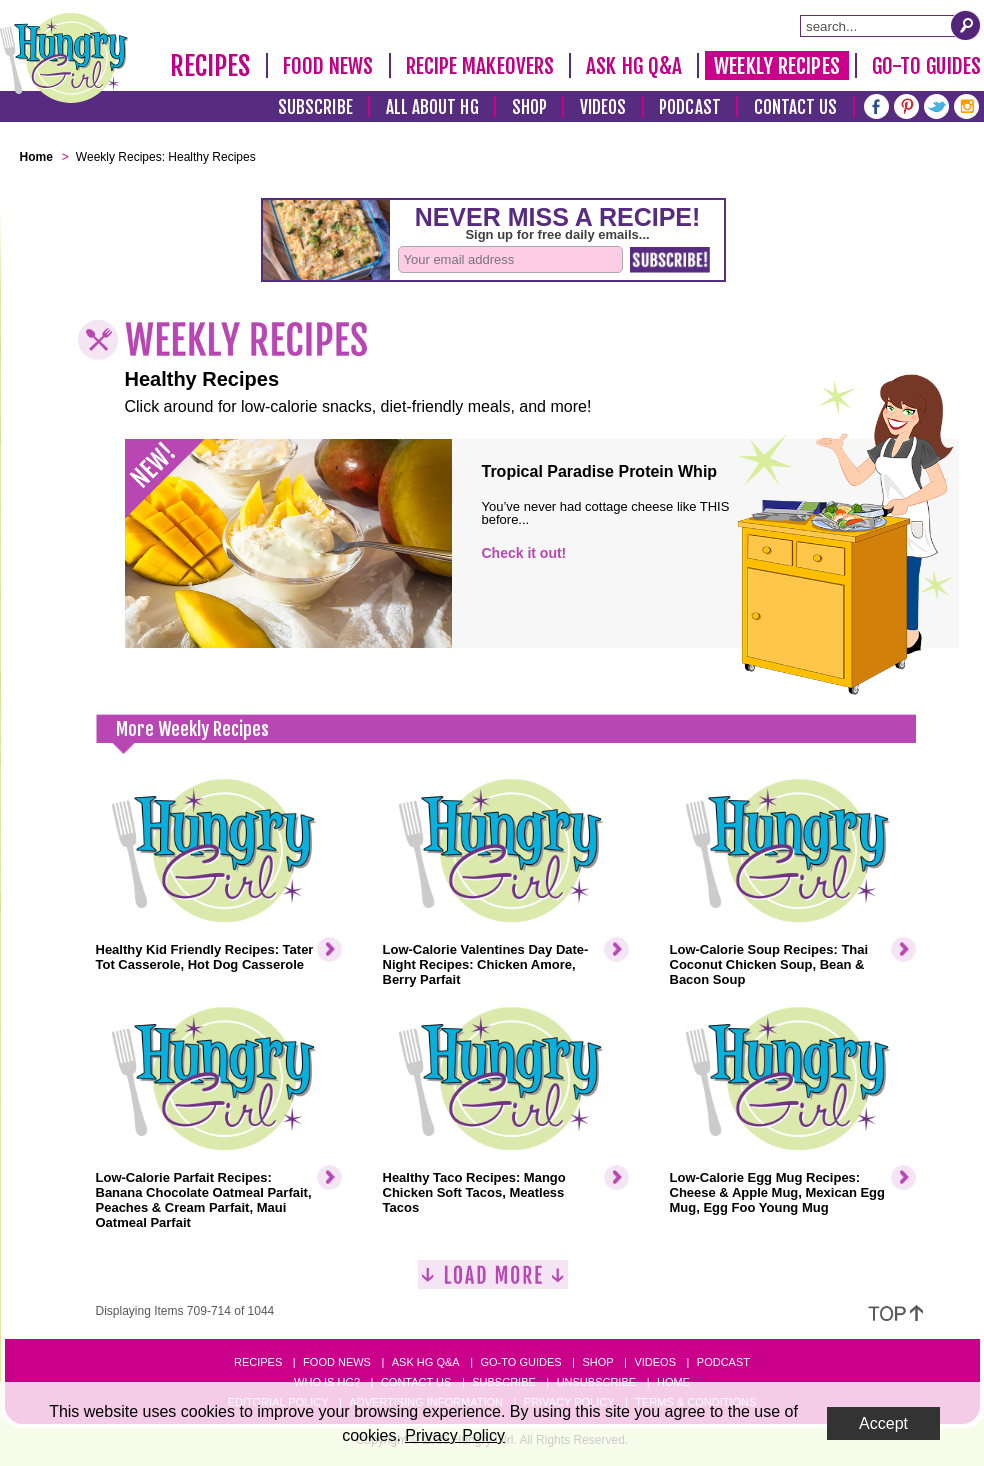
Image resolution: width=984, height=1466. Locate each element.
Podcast (690, 107)
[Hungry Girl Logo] (64, 58)
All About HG (432, 107)
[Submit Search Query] (966, 25)
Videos (603, 107)
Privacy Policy (455, 1435)
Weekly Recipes (776, 66)
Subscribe (315, 107)
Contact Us (796, 107)
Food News (328, 66)
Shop (529, 107)
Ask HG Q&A (634, 66)
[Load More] (493, 1282)
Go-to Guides (520, 1362)
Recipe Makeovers (480, 66)
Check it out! (524, 553)
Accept (883, 1423)
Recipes (210, 66)
